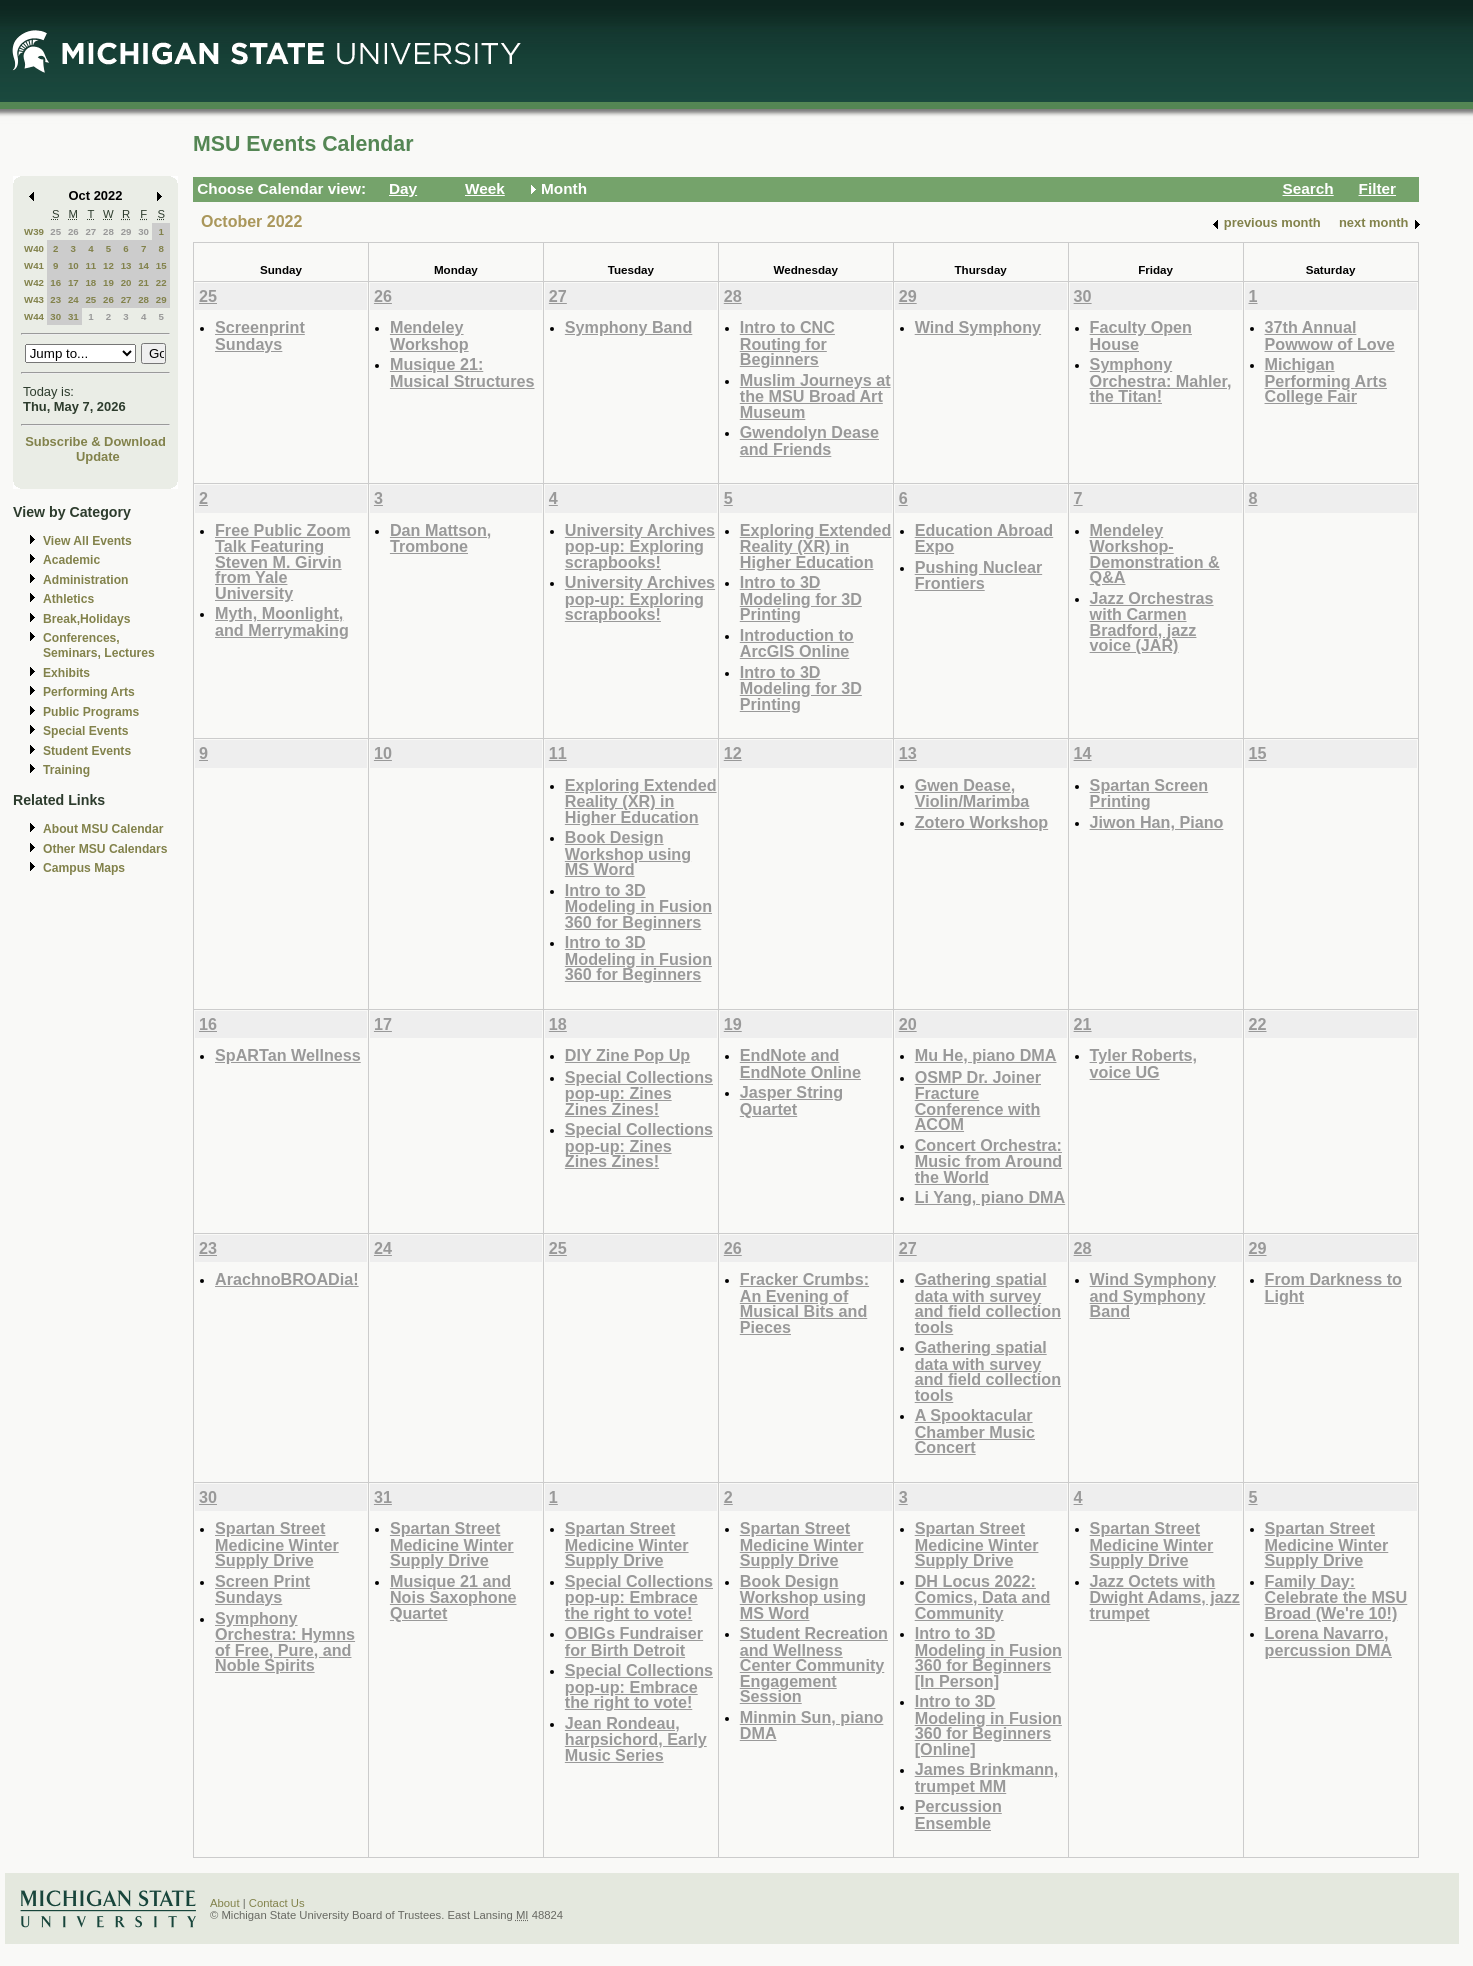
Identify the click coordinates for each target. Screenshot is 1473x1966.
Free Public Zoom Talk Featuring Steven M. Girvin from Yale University (283, 561)
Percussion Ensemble (958, 1814)
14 (143, 265)
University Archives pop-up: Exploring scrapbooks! (640, 546)
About (225, 1903)
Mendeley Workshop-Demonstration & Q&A (1155, 554)
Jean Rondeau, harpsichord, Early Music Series (636, 1739)
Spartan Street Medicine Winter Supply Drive (277, 1544)
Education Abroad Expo (984, 538)
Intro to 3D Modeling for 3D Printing (801, 598)
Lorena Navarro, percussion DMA (1328, 1641)
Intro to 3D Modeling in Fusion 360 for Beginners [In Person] (988, 1657)
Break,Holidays (87, 619)
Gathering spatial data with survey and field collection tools (988, 1303)
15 (161, 265)
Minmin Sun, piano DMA (812, 1725)
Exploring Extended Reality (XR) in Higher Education (816, 546)
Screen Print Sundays (262, 1589)
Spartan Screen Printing (1149, 793)
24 (73, 299)
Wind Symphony (978, 327)
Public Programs (91, 712)
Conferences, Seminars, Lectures (99, 645)
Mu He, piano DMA (986, 1055)
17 (73, 282)
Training (66, 770)
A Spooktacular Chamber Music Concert (975, 1431)
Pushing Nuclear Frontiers (978, 575)
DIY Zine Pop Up (627, 1055)
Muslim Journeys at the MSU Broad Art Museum (815, 396)
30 (143, 231)
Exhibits (66, 673)
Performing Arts (89, 692)
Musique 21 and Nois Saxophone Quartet (453, 1597)
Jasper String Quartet (791, 1100)
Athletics (68, 599)
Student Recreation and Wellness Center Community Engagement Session (814, 1664)
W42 (34, 282)
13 (126, 265)
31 (73, 316)
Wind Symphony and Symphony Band (1153, 1295)
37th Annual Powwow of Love (1330, 335)
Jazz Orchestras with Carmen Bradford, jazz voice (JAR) (1152, 622)
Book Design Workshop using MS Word (628, 853)
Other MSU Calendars (105, 849)
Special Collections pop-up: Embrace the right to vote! (639, 1597)
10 (73, 265)
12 (108, 265)
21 (143, 282)
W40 (34, 248)
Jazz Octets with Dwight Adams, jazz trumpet (1165, 1597)
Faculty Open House (1141, 335)
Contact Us (277, 1903)
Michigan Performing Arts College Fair (1326, 380)
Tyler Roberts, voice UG (1143, 1063)
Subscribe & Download (95, 441)
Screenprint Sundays (260, 335)
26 (73, 231)
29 (126, 231)
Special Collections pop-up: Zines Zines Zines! (639, 1093)
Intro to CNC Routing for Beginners (787, 343)
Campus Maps (84, 868)
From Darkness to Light (1333, 1287)
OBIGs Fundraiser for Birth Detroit (634, 1641)
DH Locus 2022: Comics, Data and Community (983, 1597)
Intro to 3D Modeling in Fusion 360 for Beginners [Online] (988, 1725)
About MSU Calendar (103, 829)
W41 (34, 265)
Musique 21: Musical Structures (462, 372)
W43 (34, 299)
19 (108, 282)
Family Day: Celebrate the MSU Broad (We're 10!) (1336, 1597)
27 (90, 231)
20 (126, 282)
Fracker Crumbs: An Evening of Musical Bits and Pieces (804, 1303)
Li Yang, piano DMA (990, 1197)
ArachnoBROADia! (287, 1279)
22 (161, 282)
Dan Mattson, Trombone (440, 538)
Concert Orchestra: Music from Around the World (989, 1161)
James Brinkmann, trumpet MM (987, 1777)
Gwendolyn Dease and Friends (809, 440)
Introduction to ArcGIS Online (797, 643)
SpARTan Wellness (288, 1055)
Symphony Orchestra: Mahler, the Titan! (1161, 380)
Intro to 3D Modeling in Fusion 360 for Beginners (638, 906)
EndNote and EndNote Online (800, 1063)
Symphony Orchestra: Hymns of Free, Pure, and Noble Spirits (285, 1642)
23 (55, 299)
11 (90, 265)
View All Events (87, 541)
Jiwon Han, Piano (1157, 822)
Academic (71, 560)
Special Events (85, 731)
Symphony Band (628, 327)
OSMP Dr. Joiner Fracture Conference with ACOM (978, 1101)
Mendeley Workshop (429, 335)
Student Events (87, 751)
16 (55, 282)
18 (90, 282)
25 (55, 231)
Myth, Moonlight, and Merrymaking (282, 621)
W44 (34, 316)
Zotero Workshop (981, 822)
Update (98, 456)
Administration (85, 580)
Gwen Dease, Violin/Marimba (972, 793)
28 (108, 231)
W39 (34, 231)
